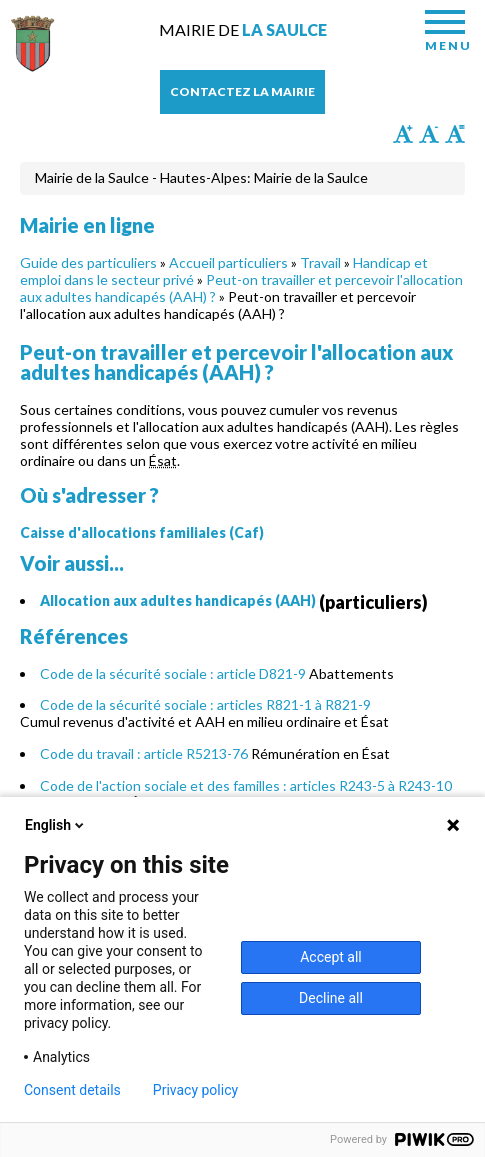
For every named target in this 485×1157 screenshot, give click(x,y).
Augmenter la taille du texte (403, 134)
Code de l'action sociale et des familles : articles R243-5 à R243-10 (246, 785)
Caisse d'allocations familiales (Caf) (142, 532)
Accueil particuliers (228, 262)
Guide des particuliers (88, 262)
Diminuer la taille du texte (429, 134)
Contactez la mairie (242, 91)
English (56, 825)
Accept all (331, 957)
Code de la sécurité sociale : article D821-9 (173, 673)
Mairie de (243, 29)
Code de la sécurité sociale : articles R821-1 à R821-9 (205, 704)
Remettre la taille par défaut (455, 134)
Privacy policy (195, 1090)
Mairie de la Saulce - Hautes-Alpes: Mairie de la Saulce (201, 177)
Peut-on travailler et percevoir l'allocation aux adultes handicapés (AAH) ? (241, 288)
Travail (320, 262)
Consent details (72, 1090)
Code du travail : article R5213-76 (144, 753)
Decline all (331, 998)
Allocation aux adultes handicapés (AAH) (178, 600)
